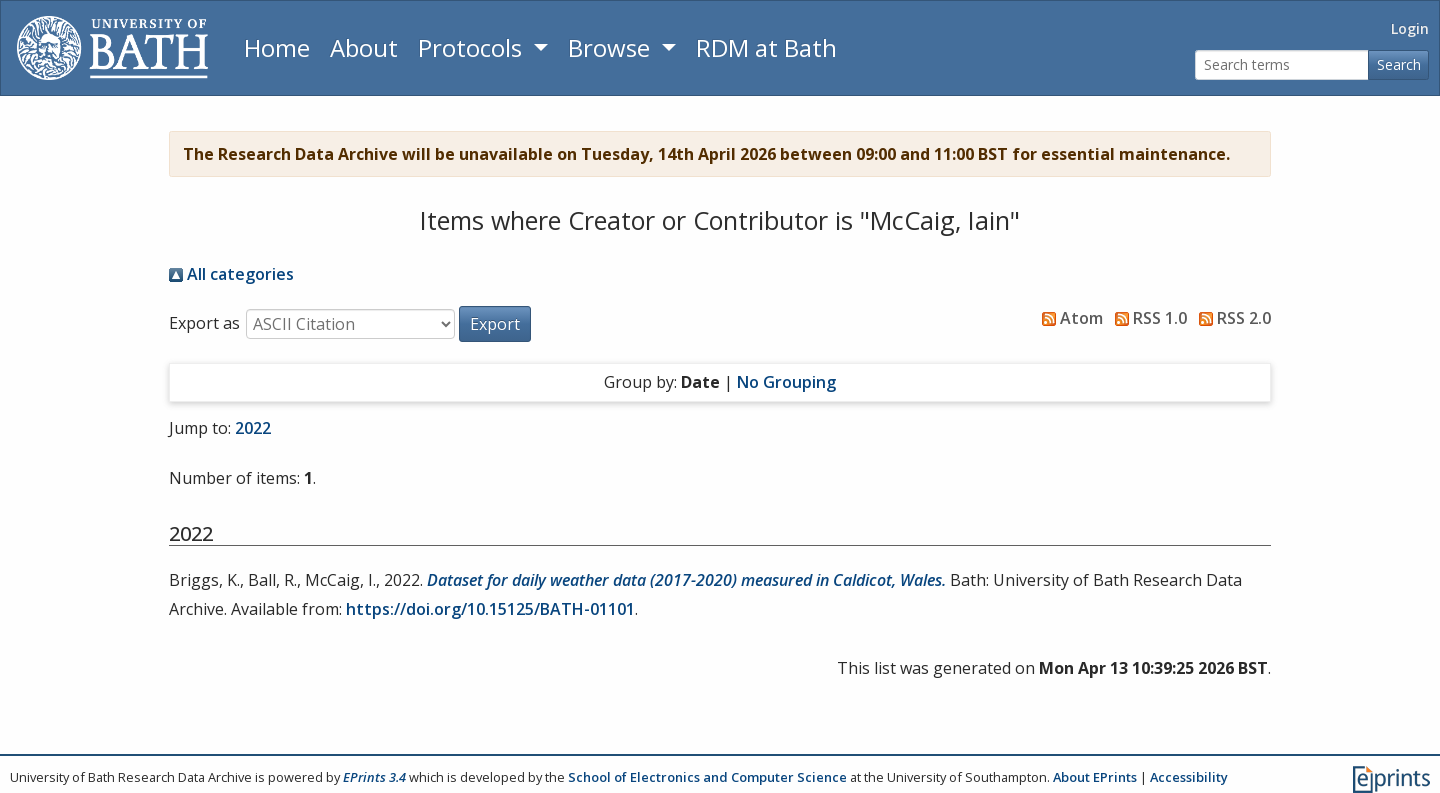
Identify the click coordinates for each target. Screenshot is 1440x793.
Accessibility (1189, 777)
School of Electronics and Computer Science (707, 777)
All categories (231, 274)
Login (1410, 28)
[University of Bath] (112, 48)
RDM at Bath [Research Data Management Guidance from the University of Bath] (766, 47)
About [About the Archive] (364, 47)
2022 (253, 428)
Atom (1068, 318)
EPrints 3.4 (374, 777)
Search (1399, 64)
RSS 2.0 (1231, 318)
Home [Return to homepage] (277, 47)
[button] (495, 324)
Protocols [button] (473, 47)
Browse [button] (612, 47)
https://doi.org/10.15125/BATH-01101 (490, 609)
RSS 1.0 (1147, 318)
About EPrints (1095, 777)
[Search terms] (1282, 65)
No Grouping (786, 382)
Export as (204, 323)
